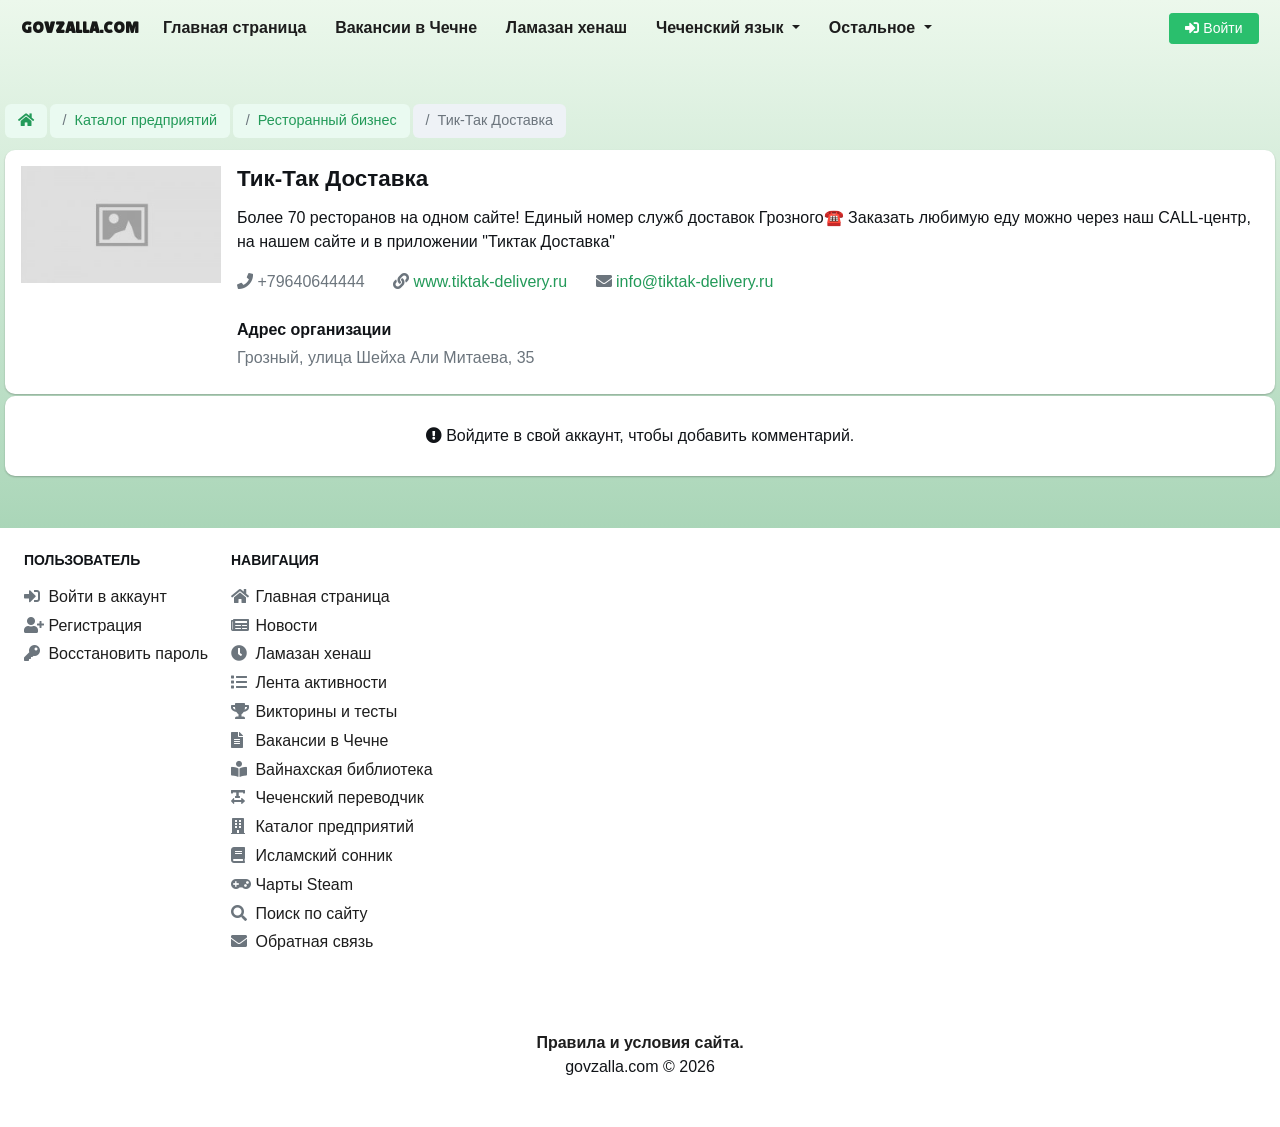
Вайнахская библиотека (332, 769)
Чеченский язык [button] (722, 27)
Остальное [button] (874, 27)
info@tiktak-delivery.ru (694, 281)
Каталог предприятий (146, 120)
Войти (1213, 28)
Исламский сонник (311, 855)
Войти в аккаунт (95, 596)
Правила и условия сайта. (639, 1042)
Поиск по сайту (299, 913)
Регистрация (83, 625)
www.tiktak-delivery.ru (491, 281)
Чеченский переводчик (327, 797)
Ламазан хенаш (566, 27)
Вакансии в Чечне (406, 27)
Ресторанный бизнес (327, 120)
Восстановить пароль (116, 653)
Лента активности (309, 682)
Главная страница (234, 27)
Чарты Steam (292, 884)
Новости (274, 625)
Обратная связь (302, 941)
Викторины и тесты (314, 711)
